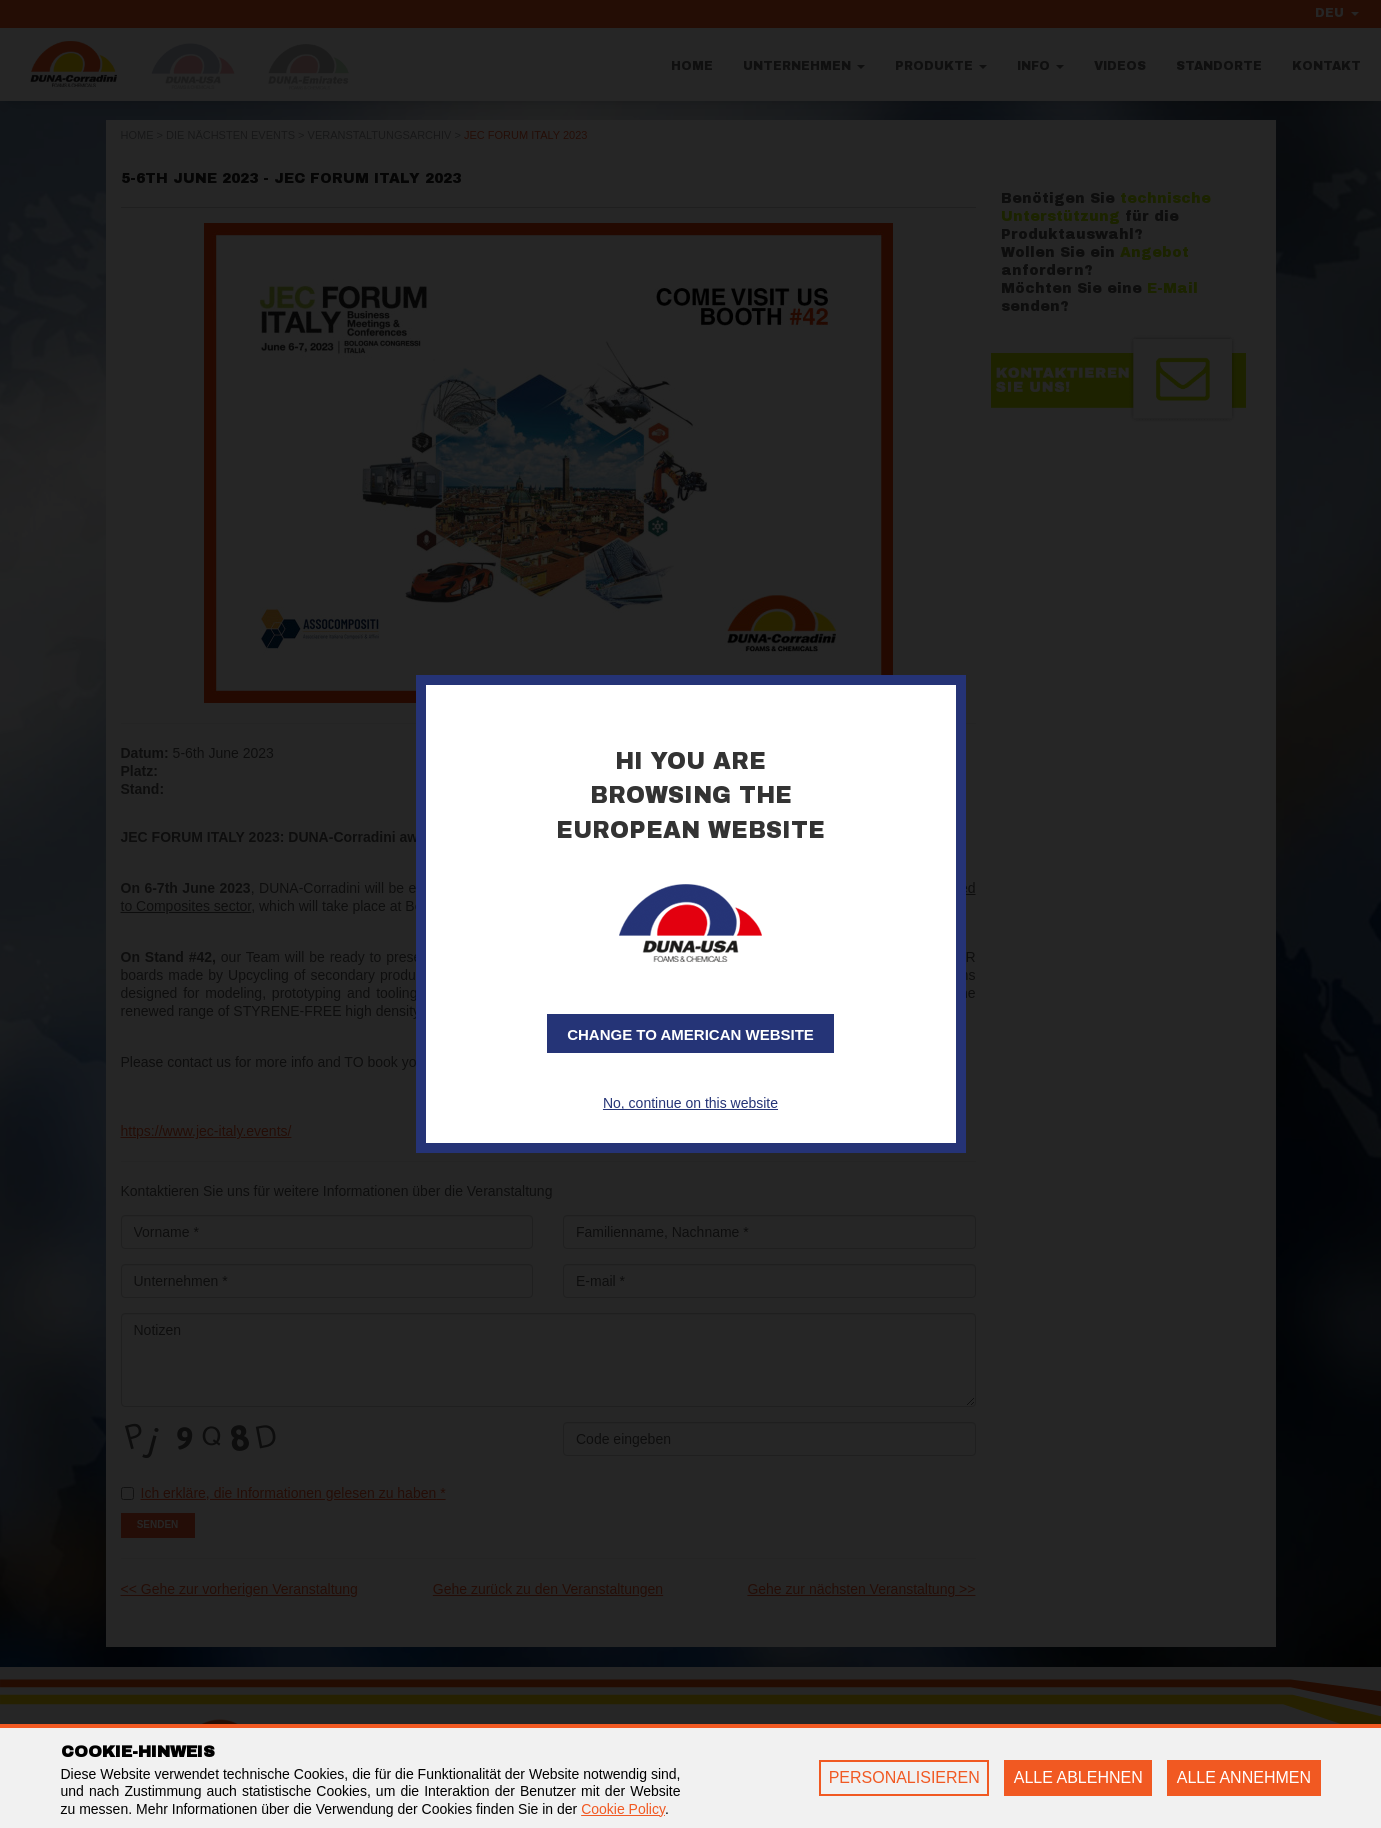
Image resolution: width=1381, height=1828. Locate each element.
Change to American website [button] (690, 1034)
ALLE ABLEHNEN (1078, 1777)
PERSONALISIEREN (904, 1777)
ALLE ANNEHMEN (1244, 1777)
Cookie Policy (623, 1809)
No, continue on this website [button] (690, 1103)
